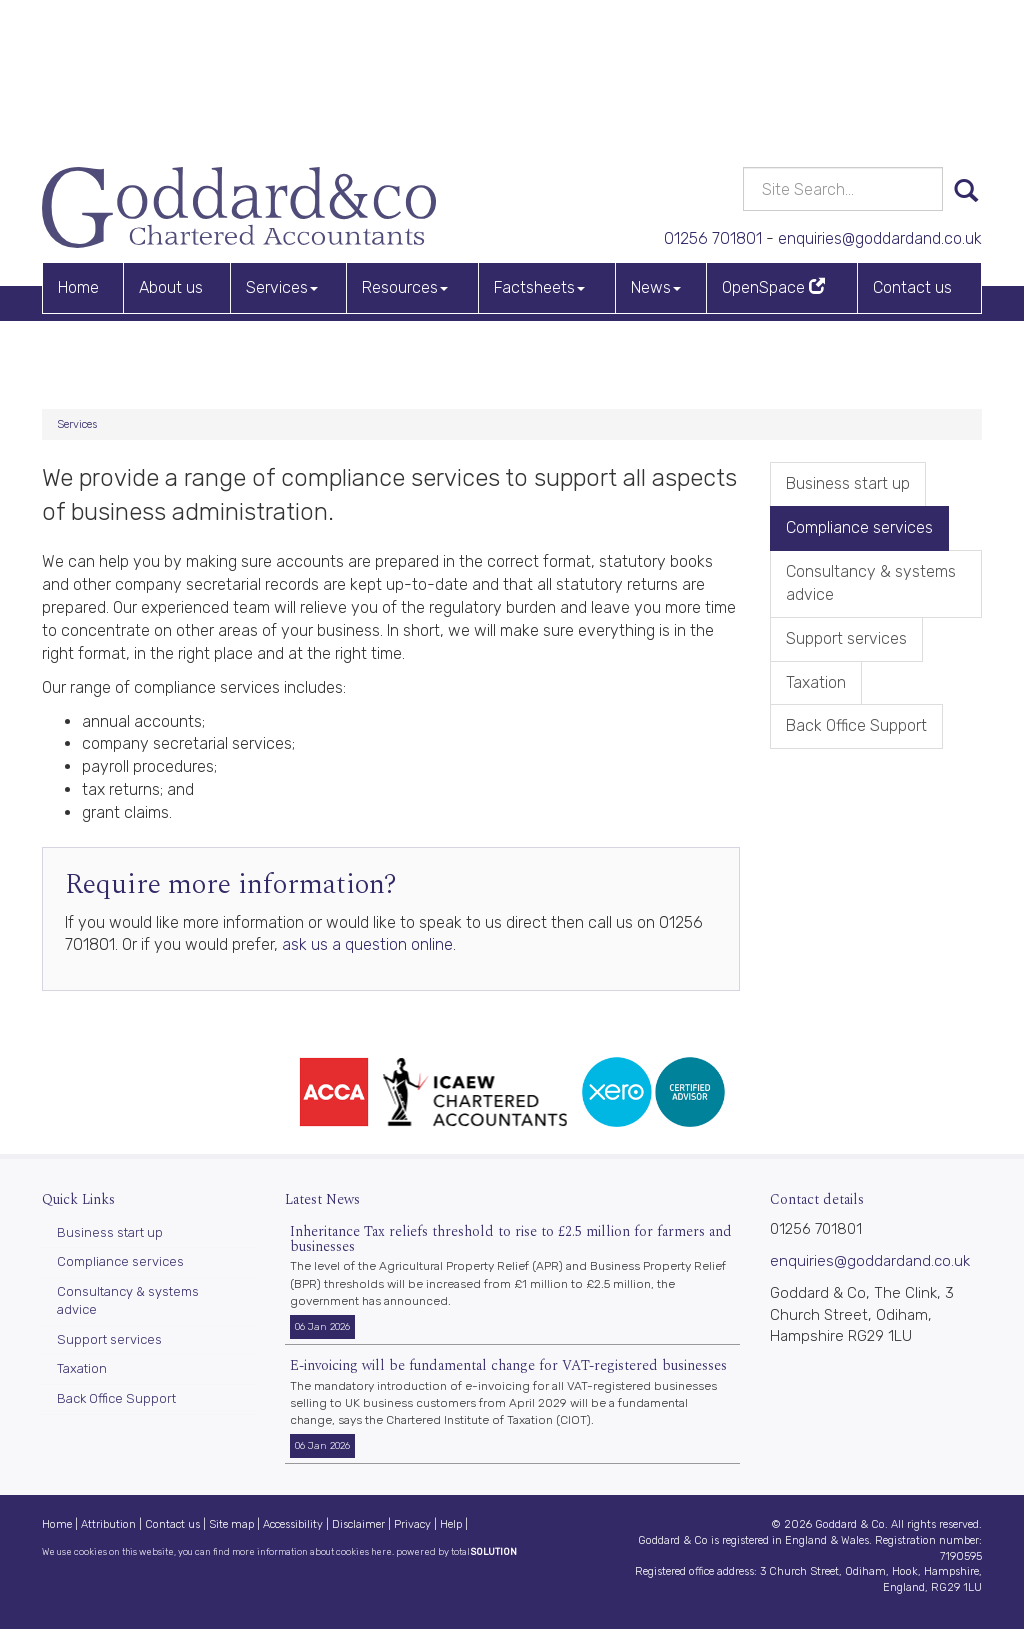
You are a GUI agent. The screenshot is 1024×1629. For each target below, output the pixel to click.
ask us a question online (367, 944)
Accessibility (293, 1524)
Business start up (848, 483)
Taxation (816, 682)
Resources (405, 145)
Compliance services (859, 527)
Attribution (108, 1524)
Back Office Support (856, 725)
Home (78, 145)
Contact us (912, 145)
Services (282, 145)
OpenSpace (773, 145)
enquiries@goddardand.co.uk (866, 95)
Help (451, 1524)
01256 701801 (676, 95)
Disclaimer (358, 1524)
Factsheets (539, 145)
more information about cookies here (312, 1551)
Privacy (412, 1524)
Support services (846, 638)
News (656, 145)
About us (171, 145)
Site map (231, 1524)
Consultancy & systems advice (871, 583)
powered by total (456, 1551)
